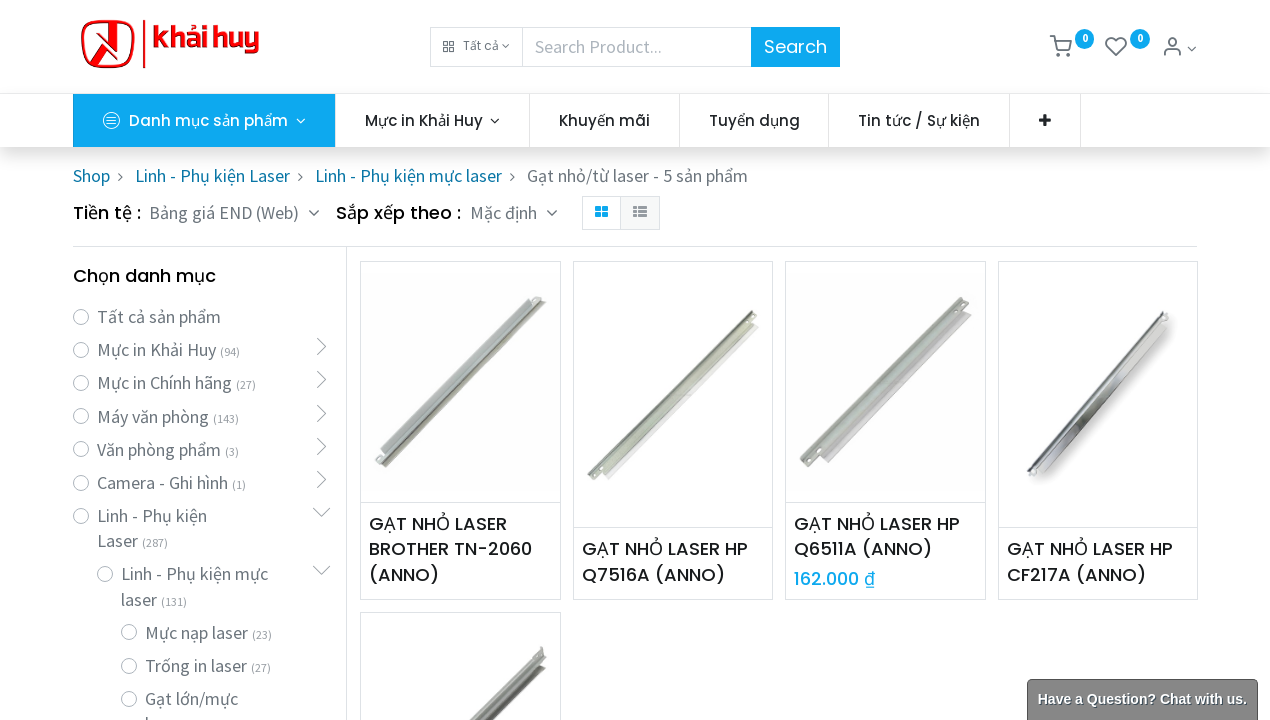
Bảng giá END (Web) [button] (226, 212)
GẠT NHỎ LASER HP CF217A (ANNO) (1090, 561)
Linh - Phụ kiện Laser (212, 175)
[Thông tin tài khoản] (1179, 48)
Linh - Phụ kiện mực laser (408, 175)
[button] (476, 47)
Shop (91, 175)
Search (795, 46)
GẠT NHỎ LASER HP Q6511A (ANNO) (877, 536)
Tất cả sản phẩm (159, 316)
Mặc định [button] (505, 212)
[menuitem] (604, 120)
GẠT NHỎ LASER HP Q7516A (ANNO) (665, 561)
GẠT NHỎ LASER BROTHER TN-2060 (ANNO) (450, 548)
